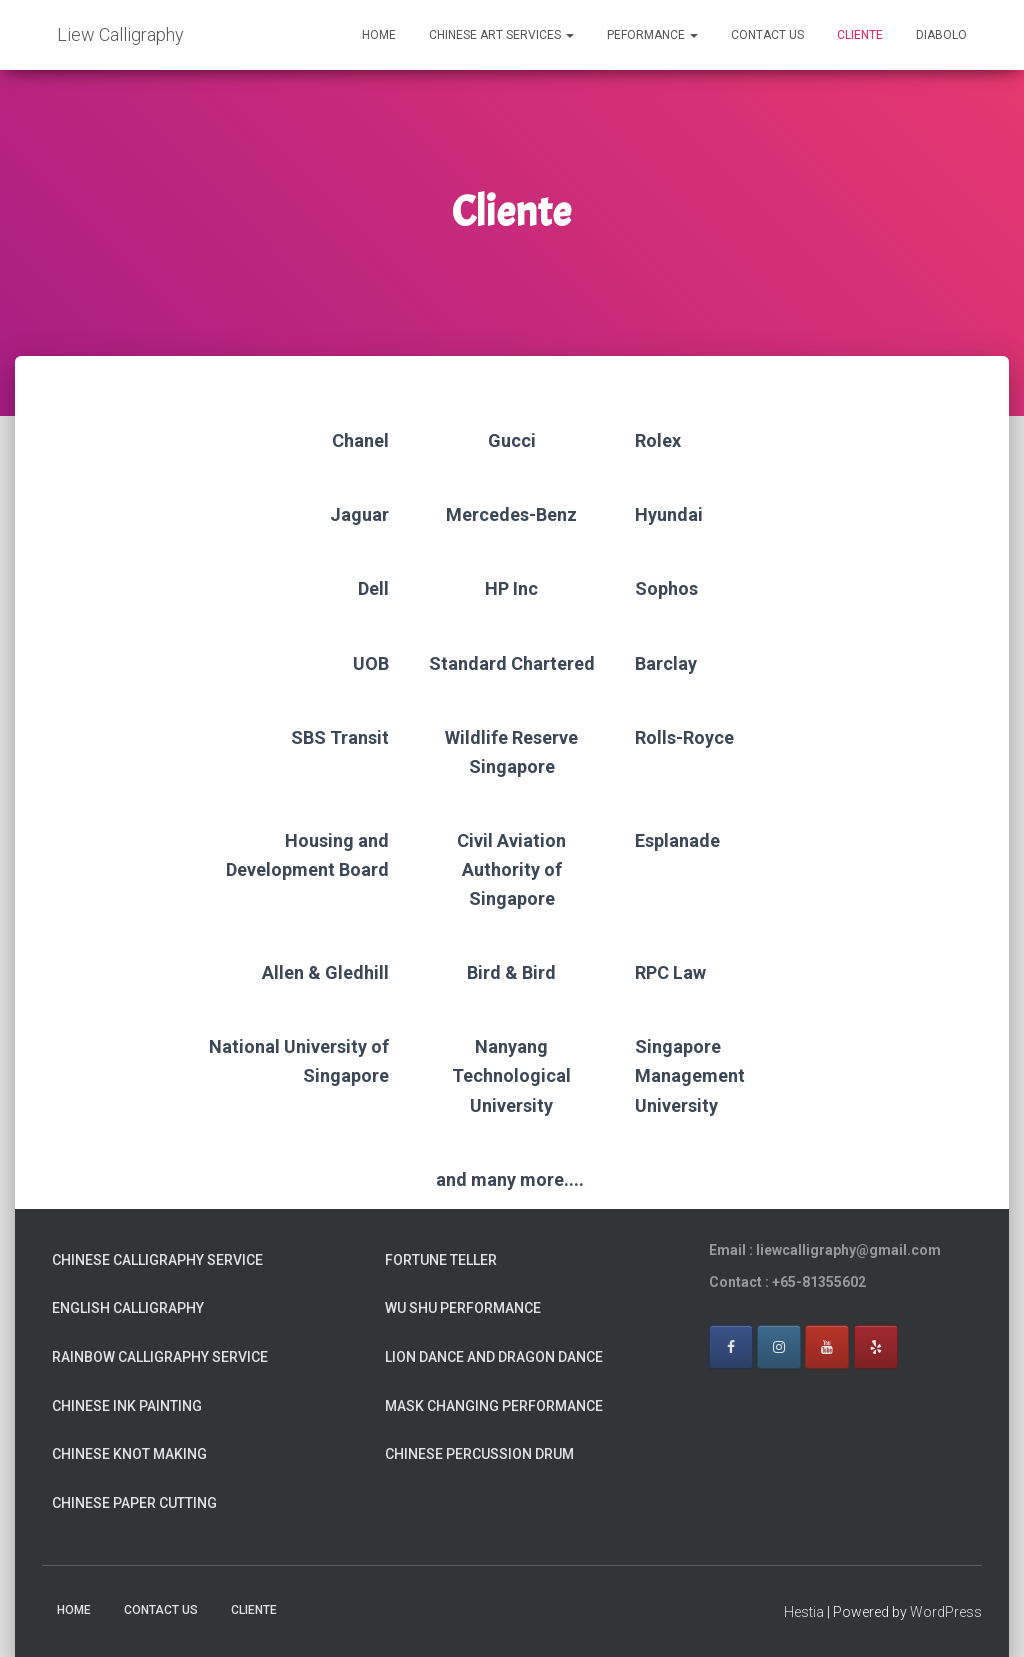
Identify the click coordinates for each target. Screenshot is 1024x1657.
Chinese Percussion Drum (479, 1454)
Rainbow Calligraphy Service (160, 1357)
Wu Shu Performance (463, 1308)
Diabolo (941, 35)
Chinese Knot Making (129, 1454)
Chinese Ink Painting (127, 1406)
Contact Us (767, 35)
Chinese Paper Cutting (134, 1503)
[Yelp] (876, 1347)
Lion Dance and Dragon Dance (494, 1357)
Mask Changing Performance (494, 1406)
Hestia (804, 1612)
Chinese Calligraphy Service (157, 1260)
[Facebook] (731, 1347)
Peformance (652, 35)
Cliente (860, 35)
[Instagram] (779, 1347)
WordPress (946, 1612)
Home (379, 35)
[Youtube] (827, 1347)
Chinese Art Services (501, 35)
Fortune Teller (441, 1260)
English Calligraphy (128, 1308)
